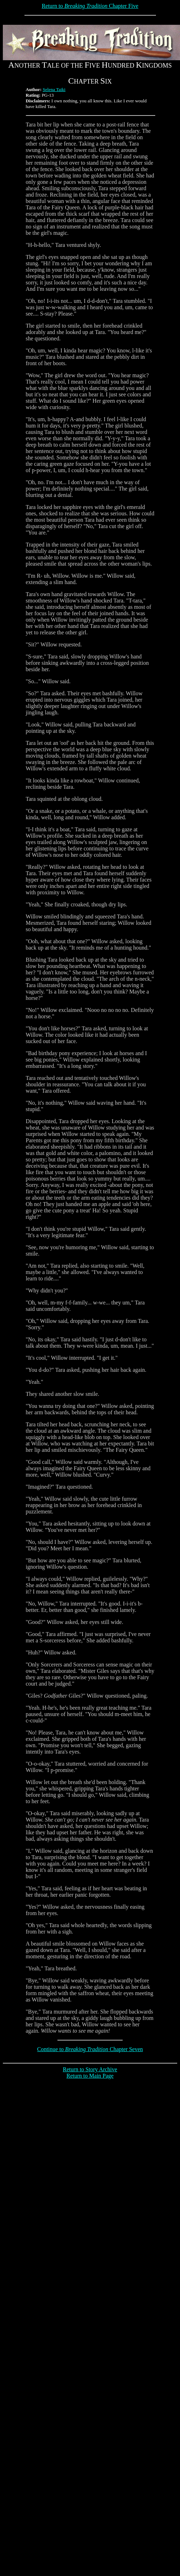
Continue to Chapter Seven (90, 2049)
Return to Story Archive (90, 2069)
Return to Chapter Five (90, 6)
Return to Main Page (90, 2076)
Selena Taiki (54, 89)
